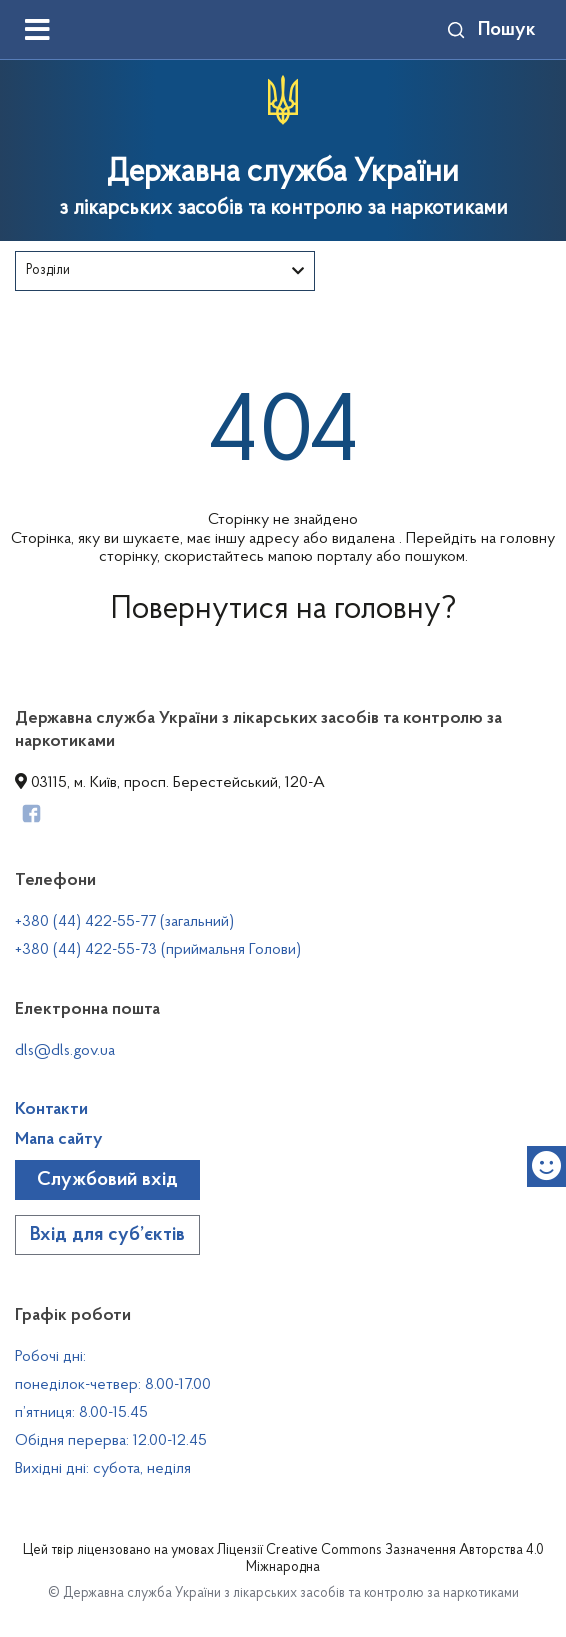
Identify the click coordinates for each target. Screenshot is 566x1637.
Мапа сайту (59, 1140)
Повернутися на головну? (283, 610)
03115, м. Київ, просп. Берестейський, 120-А (170, 783)
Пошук (490, 30)
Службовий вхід (107, 1180)
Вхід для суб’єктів (107, 1235)
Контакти (51, 1110)
